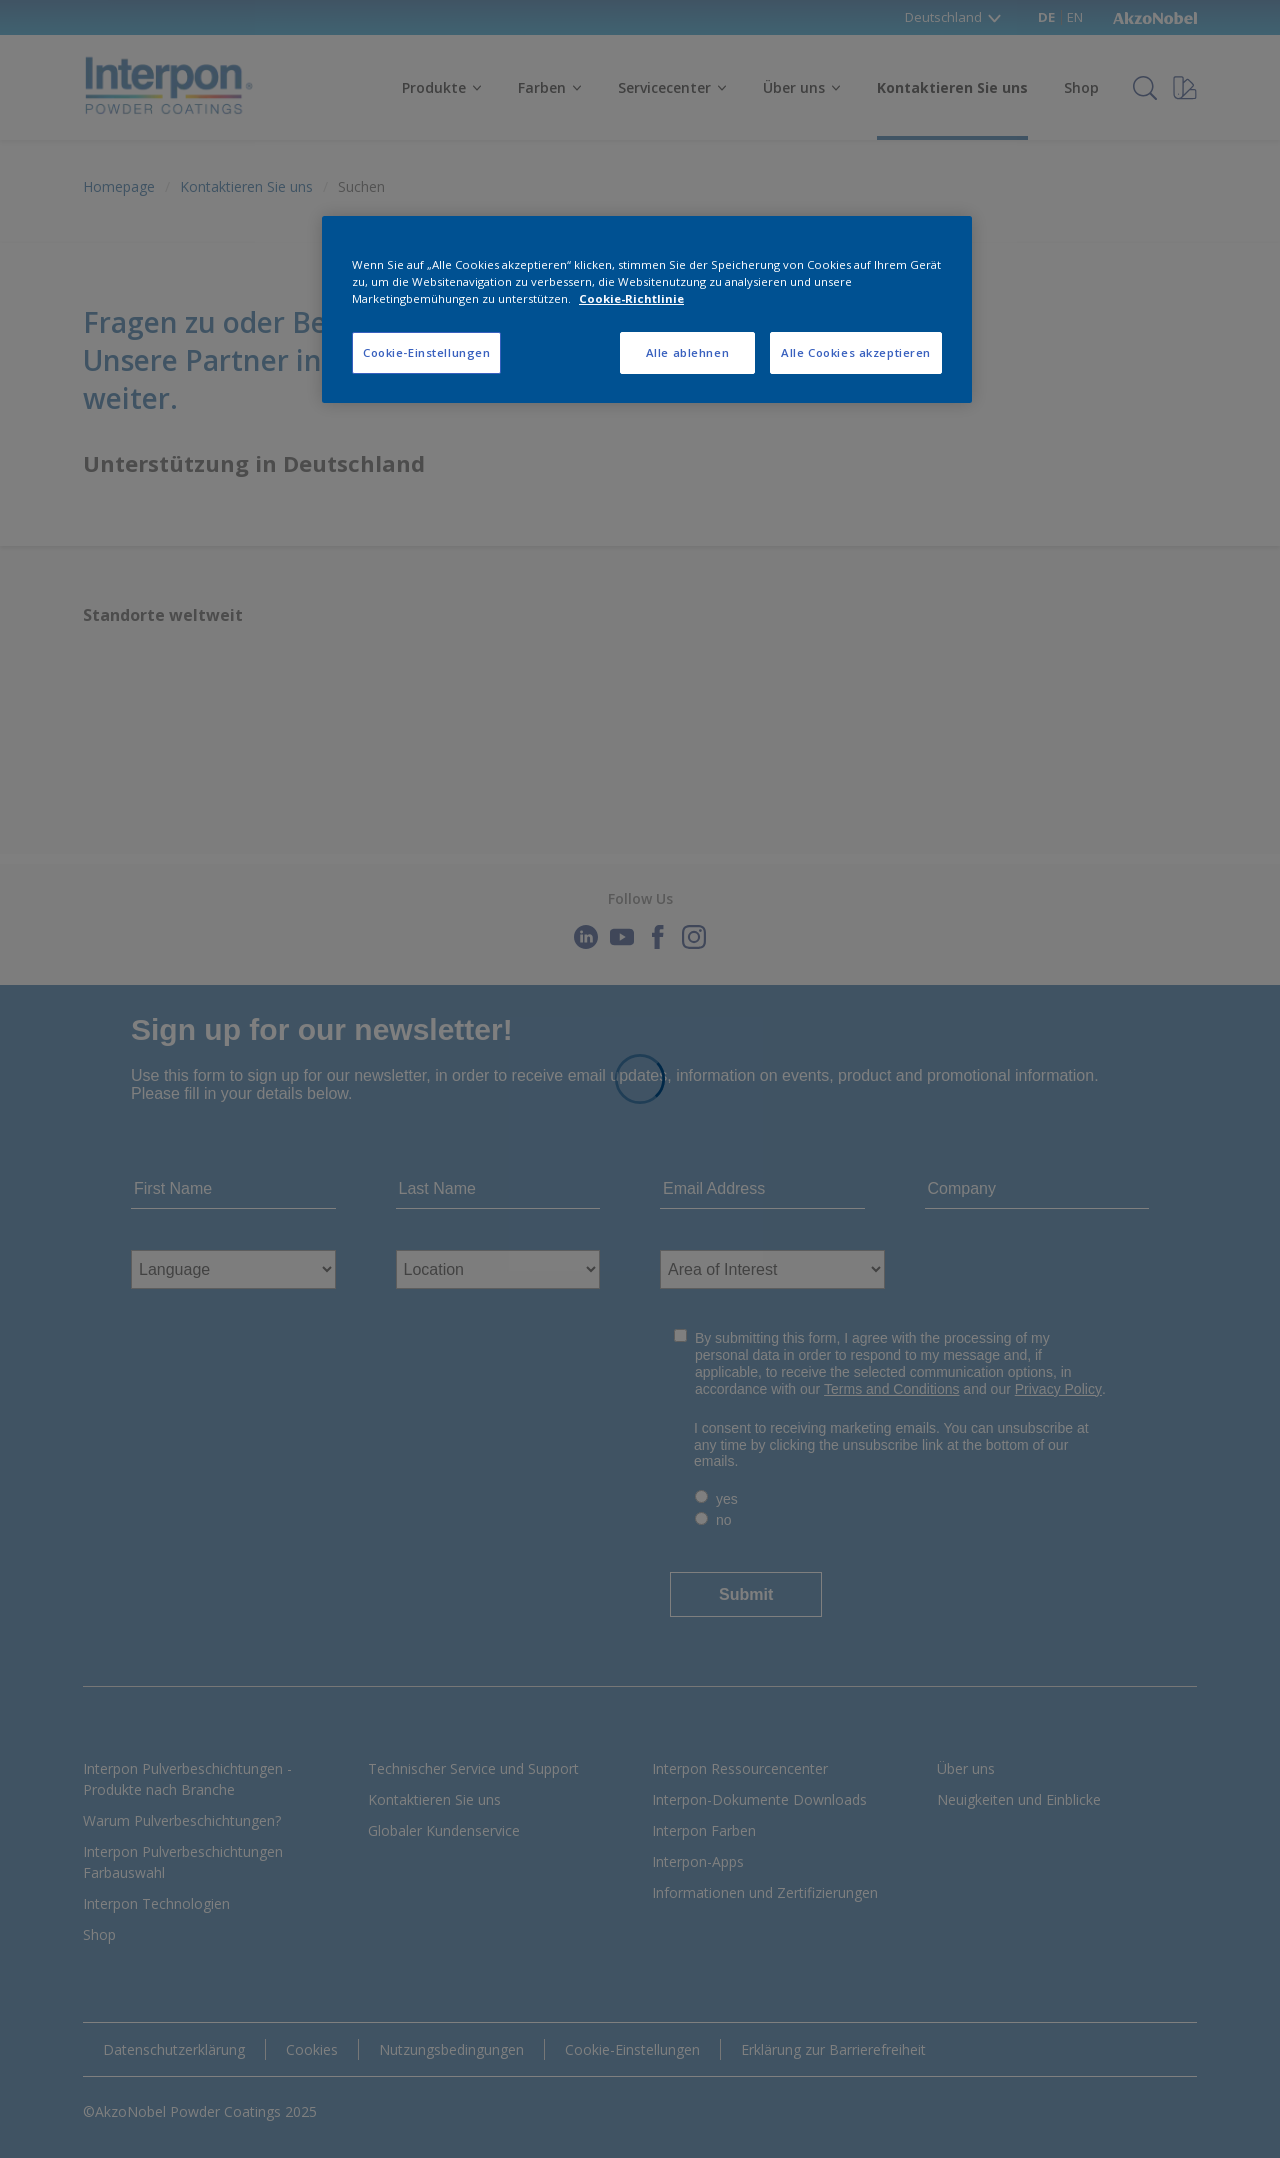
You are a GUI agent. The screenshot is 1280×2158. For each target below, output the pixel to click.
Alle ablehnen (687, 352)
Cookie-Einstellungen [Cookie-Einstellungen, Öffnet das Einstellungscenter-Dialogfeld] (426, 352)
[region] (647, 309)
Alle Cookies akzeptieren (856, 352)
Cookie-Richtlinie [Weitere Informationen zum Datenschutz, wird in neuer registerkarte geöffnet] (631, 298)
